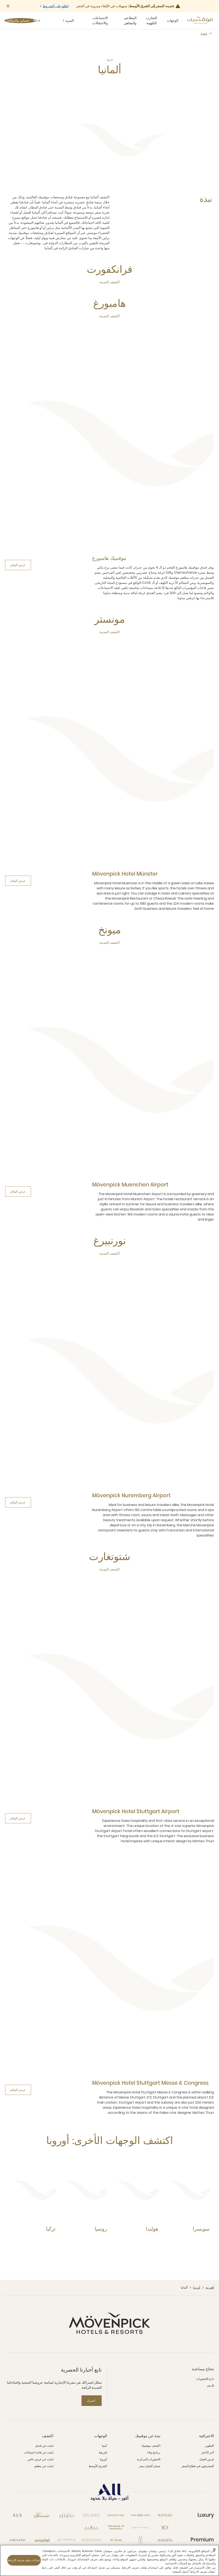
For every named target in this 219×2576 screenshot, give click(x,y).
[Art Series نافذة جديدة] (115, 2540)
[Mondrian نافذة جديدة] (91, 2540)
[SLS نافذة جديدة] (17, 2515)
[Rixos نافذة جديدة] (91, 2527)
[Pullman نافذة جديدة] (66, 2540)
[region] (109, 2560)
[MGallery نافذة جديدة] (140, 2540)
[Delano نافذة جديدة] (91, 2515)
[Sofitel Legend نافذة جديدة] (66, 2515)
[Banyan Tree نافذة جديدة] (115, 2515)
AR (41, 21)
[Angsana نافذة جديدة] (17, 2540)
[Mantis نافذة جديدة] (165, 2540)
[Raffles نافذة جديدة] (165, 2515)
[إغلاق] (214, 2549)
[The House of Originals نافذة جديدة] (115, 2527)
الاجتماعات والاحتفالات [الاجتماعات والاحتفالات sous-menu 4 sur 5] (101, 20)
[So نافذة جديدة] (165, 2527)
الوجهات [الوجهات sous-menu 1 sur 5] (172, 20)
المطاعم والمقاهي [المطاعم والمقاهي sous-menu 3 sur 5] (130, 20)
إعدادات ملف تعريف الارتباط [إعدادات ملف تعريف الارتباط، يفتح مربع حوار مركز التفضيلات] (24, 2560)
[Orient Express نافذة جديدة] (140, 2515)
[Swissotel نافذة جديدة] (42, 2540)
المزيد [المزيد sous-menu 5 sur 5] (70, 20)
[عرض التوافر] (18, 560)
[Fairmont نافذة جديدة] (42, 2515)
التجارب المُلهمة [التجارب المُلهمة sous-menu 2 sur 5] (151, 20)
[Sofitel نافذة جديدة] (140, 2527)
